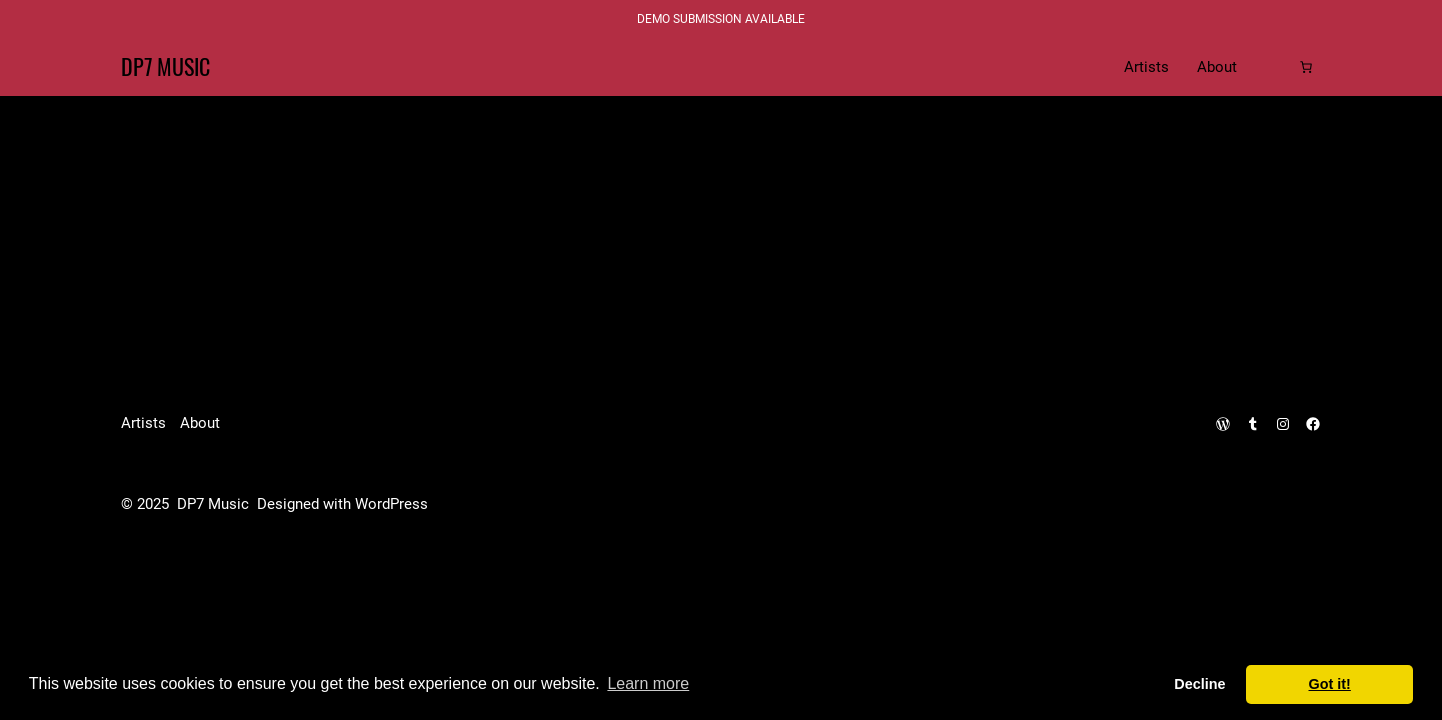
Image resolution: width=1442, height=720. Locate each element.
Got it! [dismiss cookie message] (1330, 684)
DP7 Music (165, 67)
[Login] (1274, 67)
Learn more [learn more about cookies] (648, 683)
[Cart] (1306, 67)
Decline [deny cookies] (1199, 684)
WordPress (391, 504)
